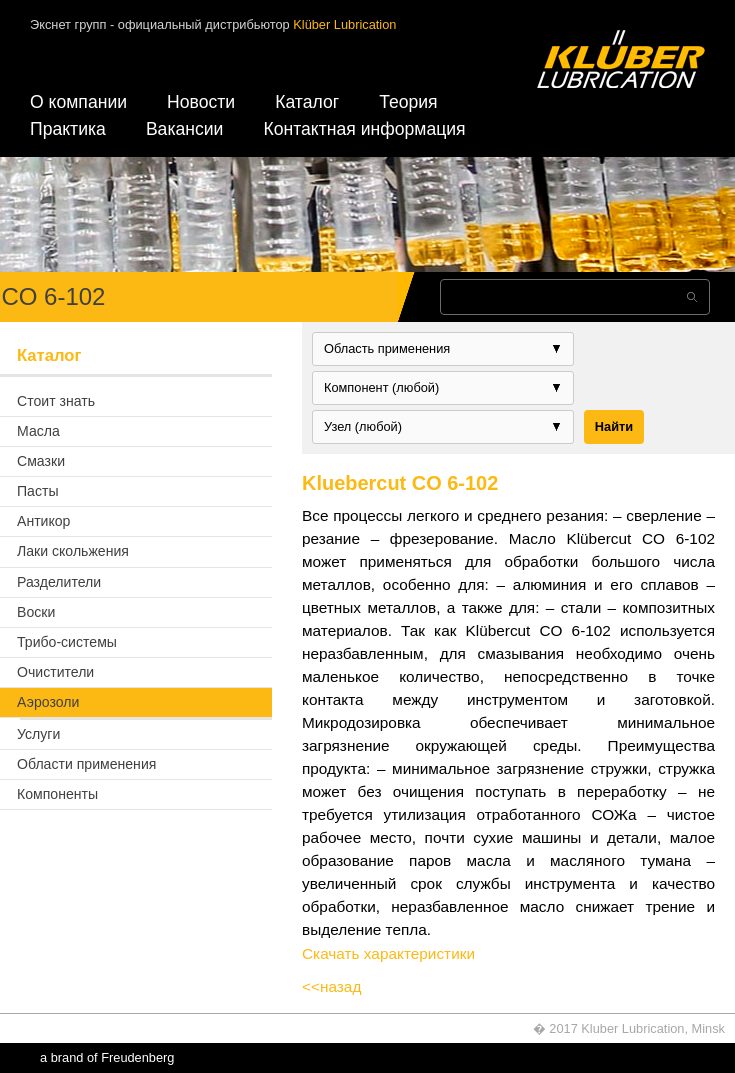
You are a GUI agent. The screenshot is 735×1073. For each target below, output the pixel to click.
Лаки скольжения (73, 551)
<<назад (331, 986)
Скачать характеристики (388, 953)
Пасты (38, 491)
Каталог (307, 102)
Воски (36, 612)
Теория (408, 102)
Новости (201, 102)
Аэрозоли (48, 702)
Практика (68, 129)
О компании (78, 102)
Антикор (43, 521)
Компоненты (57, 794)
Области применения (86, 764)
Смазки (41, 461)
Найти (614, 426)
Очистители (55, 672)
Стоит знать (56, 401)
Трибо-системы (67, 642)
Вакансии (185, 129)
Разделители (59, 582)
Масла (38, 431)
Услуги (38, 734)
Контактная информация (364, 129)
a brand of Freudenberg (107, 1057)
